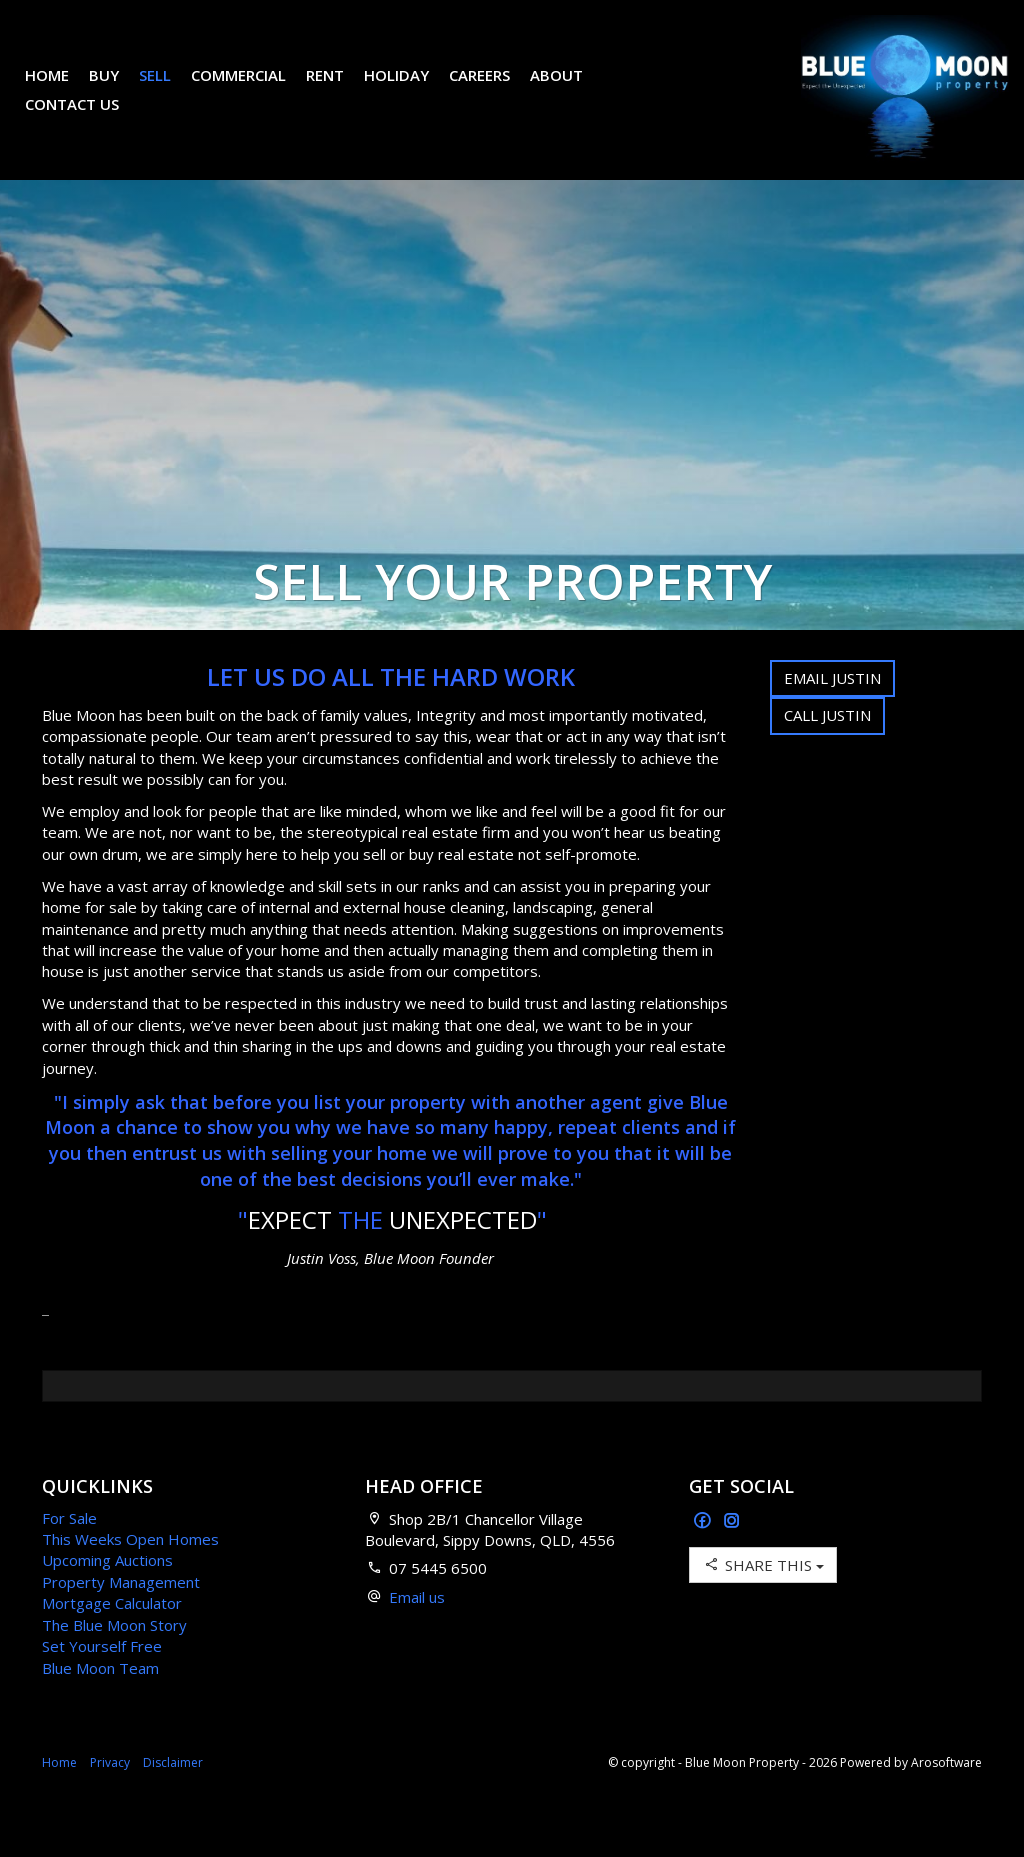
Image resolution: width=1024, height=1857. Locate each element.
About (571, 90)
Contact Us (87, 119)
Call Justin (827, 745)
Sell (170, 90)
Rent (340, 90)
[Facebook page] (704, 1551)
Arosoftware (946, 1792)
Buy (119, 90)
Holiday (411, 90)
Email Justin (832, 708)
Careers (494, 90)
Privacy (110, 1792)
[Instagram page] (732, 1551)
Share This (763, 1594)
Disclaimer (173, 1792)
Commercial (253, 90)
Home (62, 90)
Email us (417, 1627)
